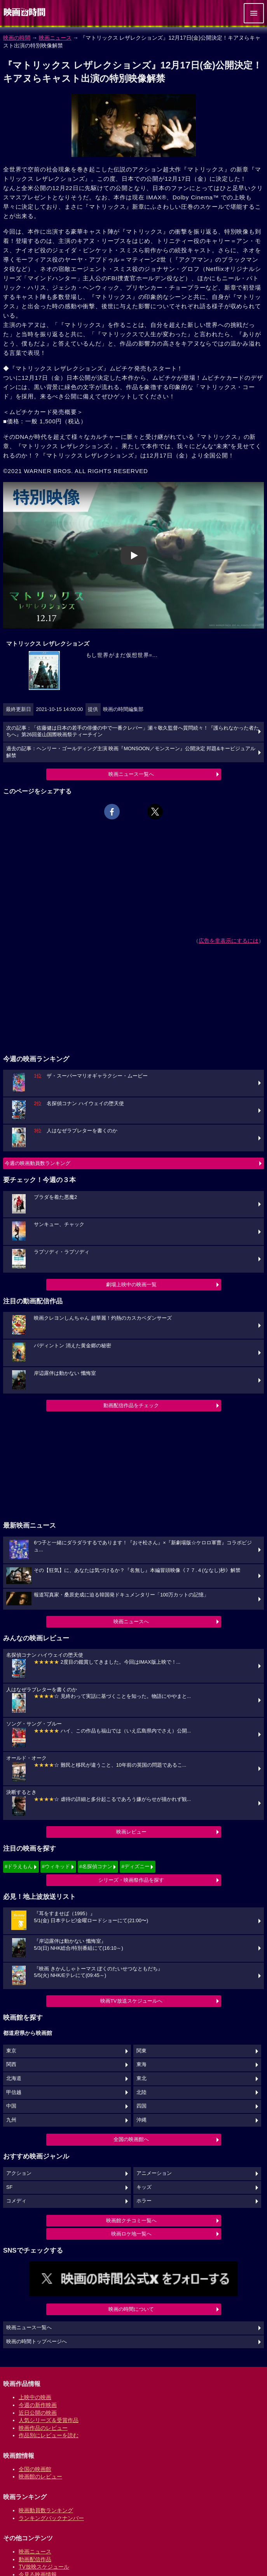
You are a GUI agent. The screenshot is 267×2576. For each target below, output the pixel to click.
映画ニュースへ (131, 1621)
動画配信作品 (35, 2559)
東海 (141, 2064)
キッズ (144, 2187)
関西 (11, 2064)
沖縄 (141, 2120)
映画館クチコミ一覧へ (131, 2220)
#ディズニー (135, 1866)
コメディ (16, 2201)
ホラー (144, 2201)
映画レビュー (131, 1832)
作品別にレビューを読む (49, 2435)
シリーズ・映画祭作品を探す (131, 1880)
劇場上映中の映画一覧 (131, 1284)
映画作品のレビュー (43, 2428)
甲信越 (13, 2092)
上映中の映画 (35, 2397)
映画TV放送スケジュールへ (131, 2001)
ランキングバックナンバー (51, 2518)
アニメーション (154, 2173)
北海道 (13, 2078)
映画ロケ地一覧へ (131, 2234)
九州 (11, 2120)
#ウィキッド (56, 1866)
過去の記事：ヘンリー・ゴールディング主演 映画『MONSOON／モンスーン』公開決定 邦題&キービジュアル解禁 (130, 752)
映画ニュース (55, 38)
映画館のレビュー (40, 2476)
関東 (141, 2051)
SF (9, 2187)
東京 (11, 2051)
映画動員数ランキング (46, 2510)
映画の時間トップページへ (36, 2341)
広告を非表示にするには (228, 941)
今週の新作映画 (38, 2405)
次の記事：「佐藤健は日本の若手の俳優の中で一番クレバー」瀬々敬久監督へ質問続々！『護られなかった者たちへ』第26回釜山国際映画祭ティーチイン (132, 731)
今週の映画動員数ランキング (37, 1163)
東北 (141, 2078)
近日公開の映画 (38, 2413)
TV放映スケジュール (44, 2567)
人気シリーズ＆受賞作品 (49, 2420)
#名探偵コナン (95, 1866)
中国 (11, 2106)
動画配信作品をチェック (131, 1405)
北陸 (141, 2092)
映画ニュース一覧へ (131, 774)
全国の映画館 (35, 2469)
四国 (141, 2106)
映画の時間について (131, 2309)
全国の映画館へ (131, 2139)
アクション (18, 2173)
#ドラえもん (19, 1866)
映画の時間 (16, 38)
